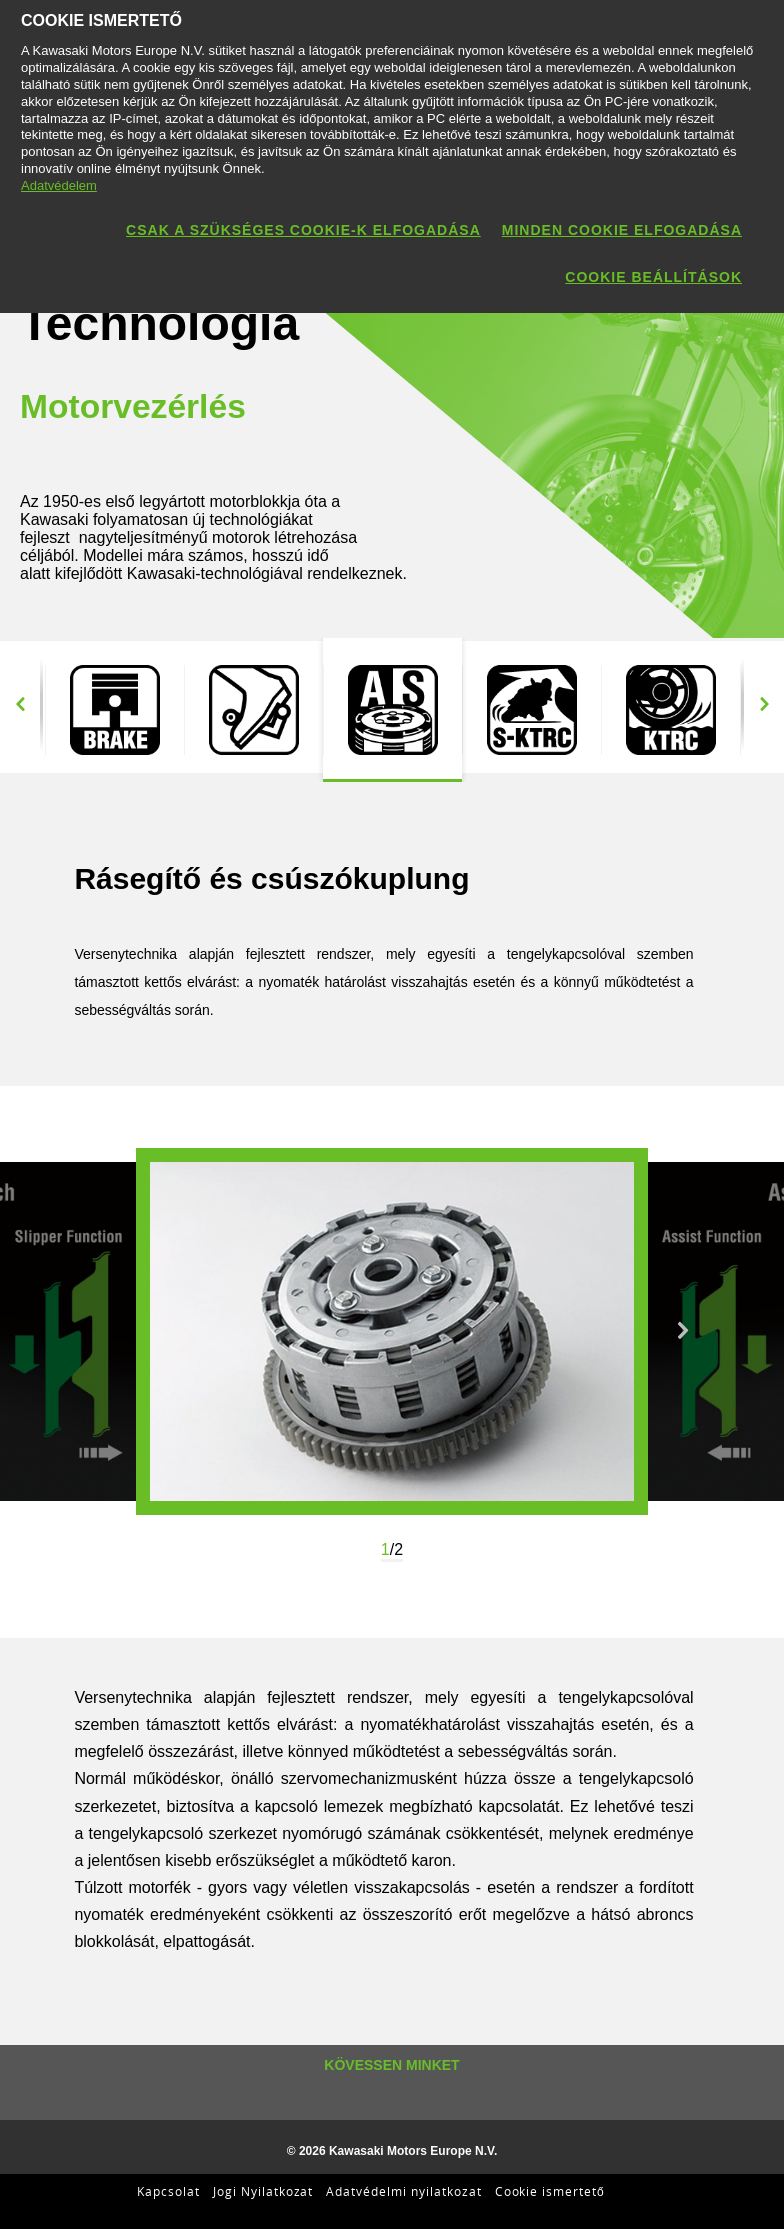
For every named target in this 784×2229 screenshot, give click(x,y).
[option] (114, 710)
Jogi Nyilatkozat (263, 2191)
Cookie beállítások (653, 277)
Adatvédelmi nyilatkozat (403, 2191)
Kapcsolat (168, 2191)
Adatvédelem (59, 185)
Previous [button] (20, 705)
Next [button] (764, 705)
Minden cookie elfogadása (622, 230)
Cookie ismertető (550, 2191)
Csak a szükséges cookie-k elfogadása (303, 230)
